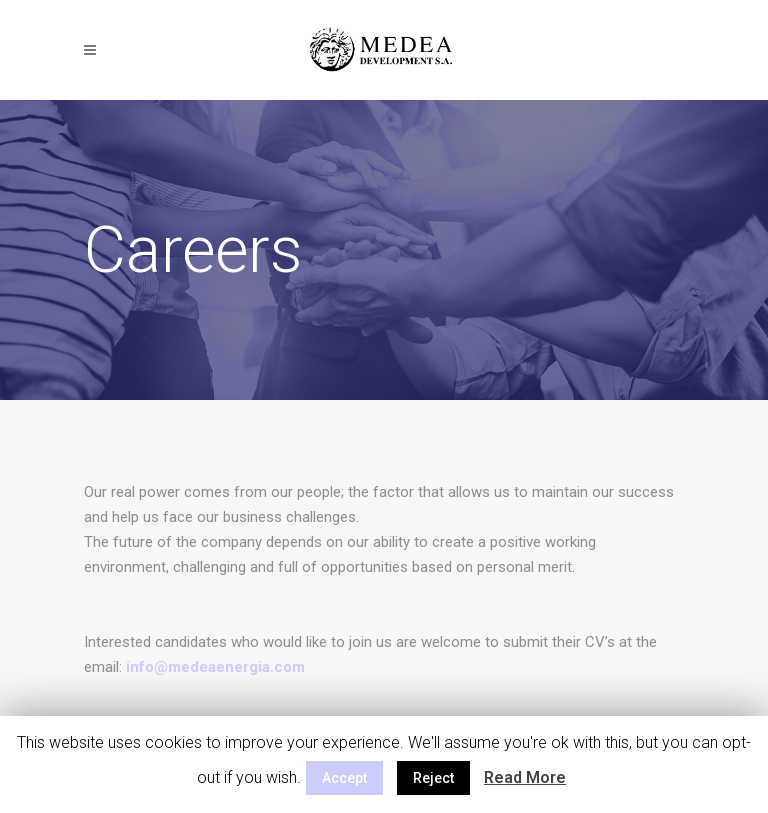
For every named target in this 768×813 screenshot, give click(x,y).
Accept (344, 778)
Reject (433, 778)
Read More (525, 777)
